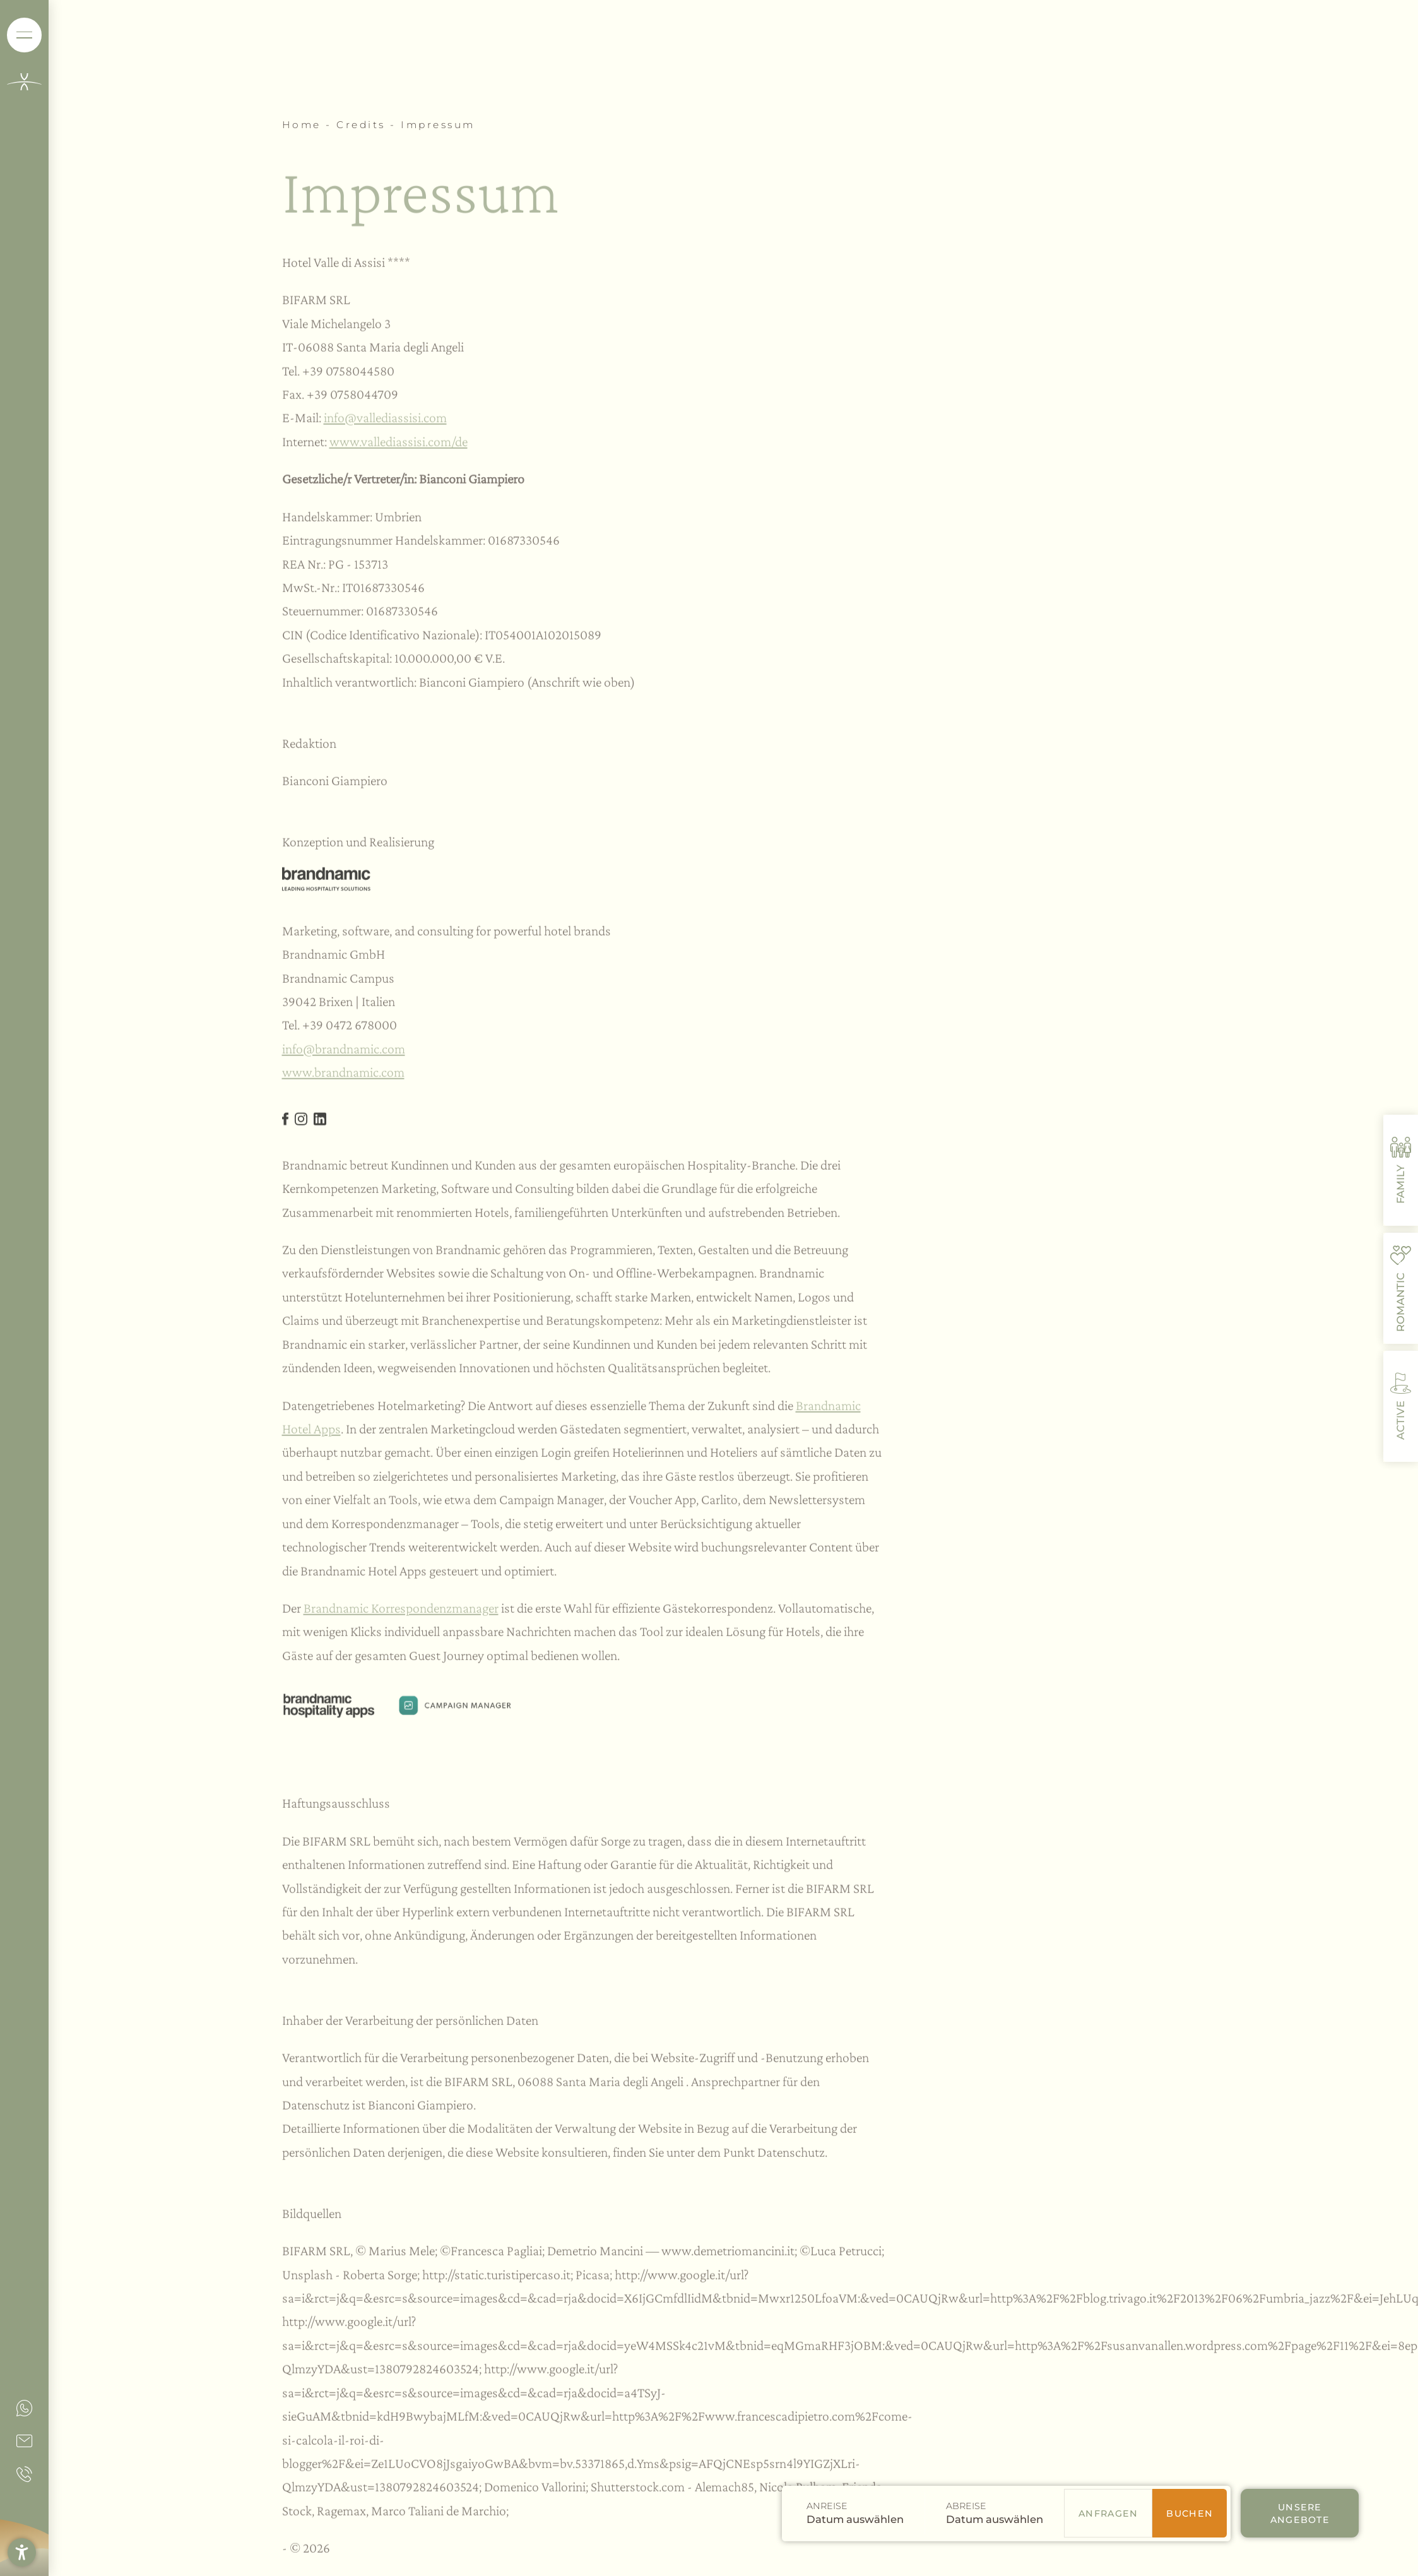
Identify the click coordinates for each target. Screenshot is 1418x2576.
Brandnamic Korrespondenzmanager (401, 1612)
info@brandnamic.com (343, 1053)
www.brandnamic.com (343, 1076)
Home (304, 125)
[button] (22, 2552)
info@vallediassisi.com (385, 422)
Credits (363, 125)
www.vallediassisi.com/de (398, 446)
